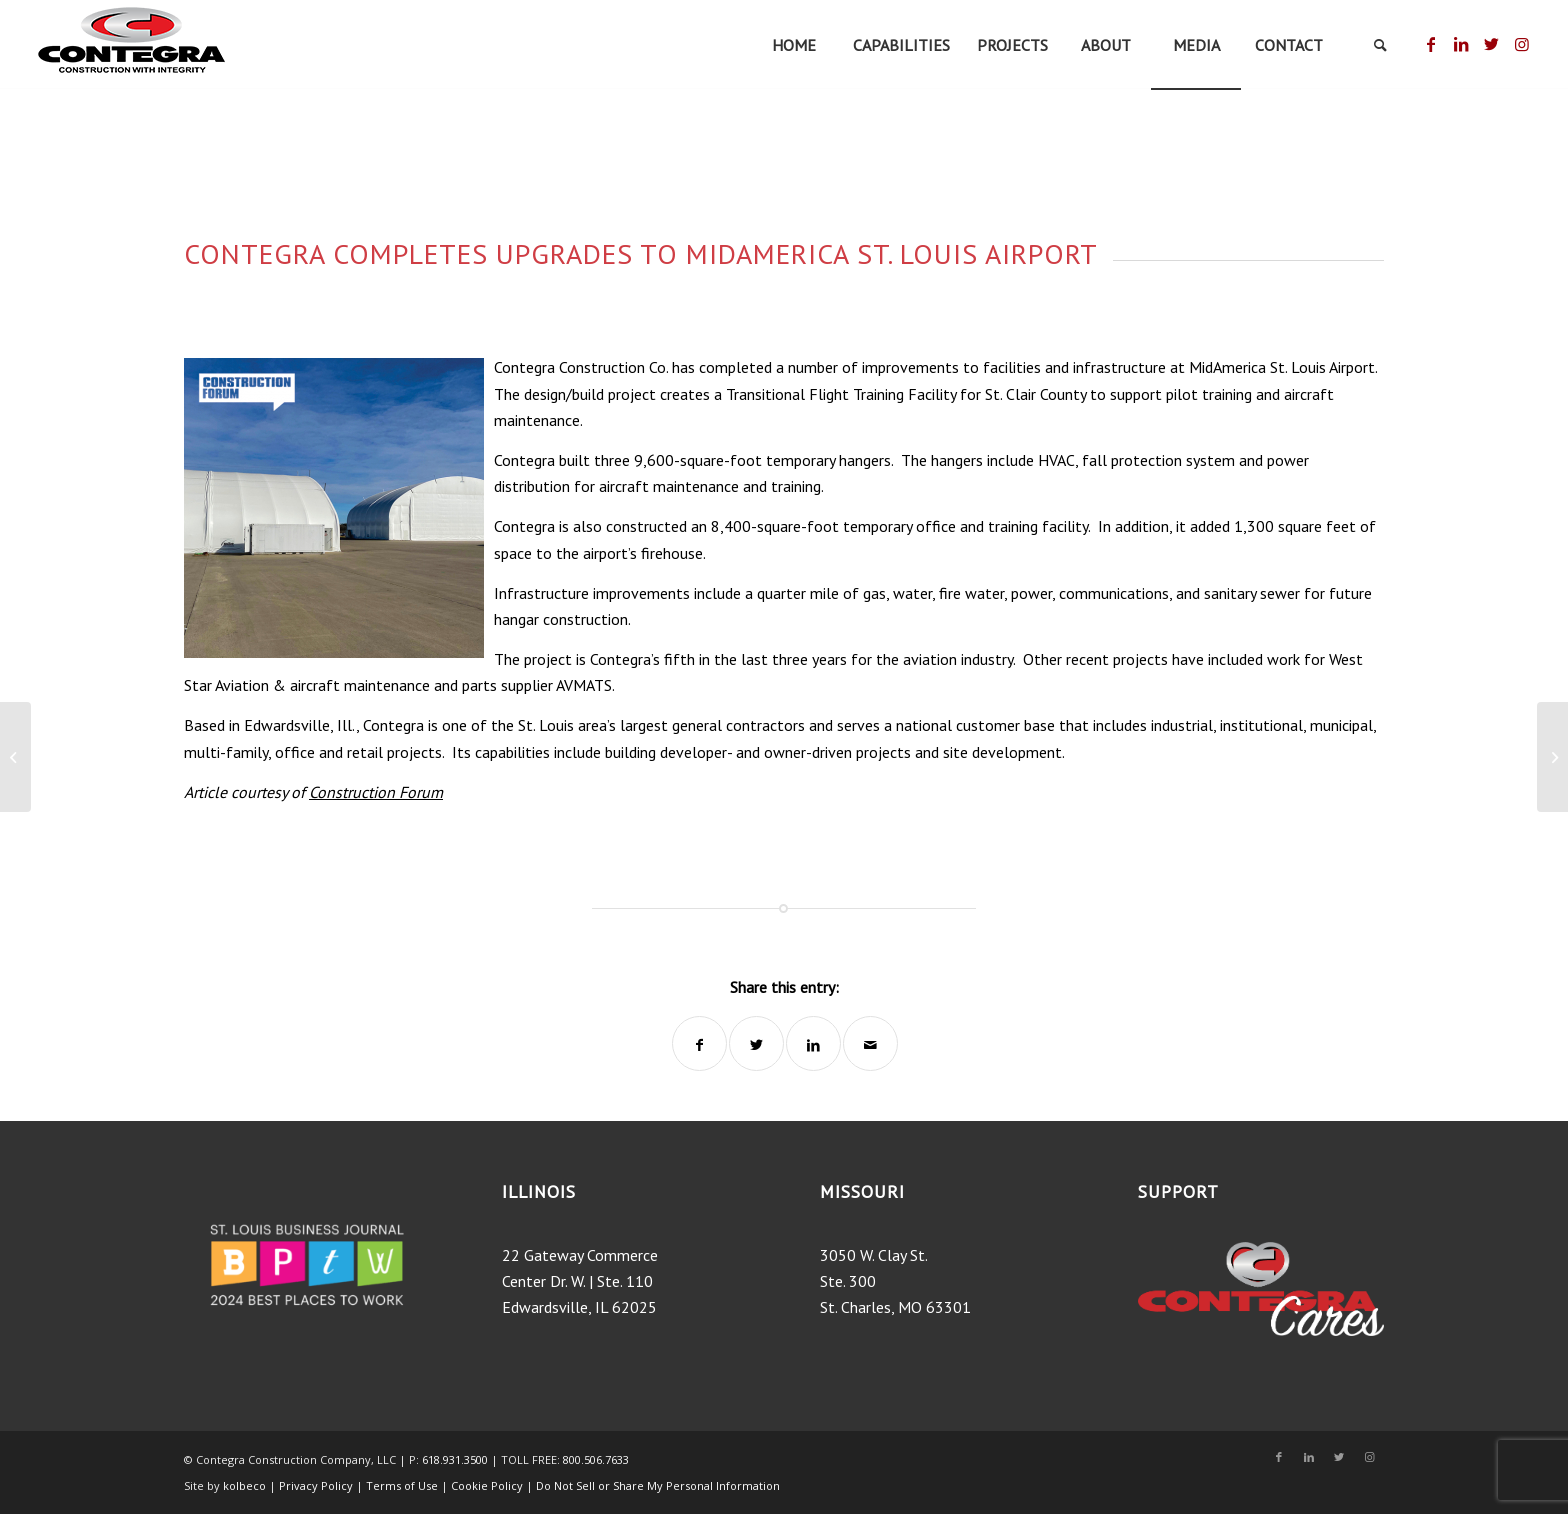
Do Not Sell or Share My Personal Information (658, 1485)
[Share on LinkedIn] (813, 1043)
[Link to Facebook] (1431, 44)
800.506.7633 (596, 1459)
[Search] (1381, 45)
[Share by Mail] (870, 1043)
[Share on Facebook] (699, 1043)
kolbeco (246, 1485)
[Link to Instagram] (1522, 44)
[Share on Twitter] (756, 1043)
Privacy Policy (316, 1485)
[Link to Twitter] (1491, 44)
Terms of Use (403, 1485)
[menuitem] (794, 45)
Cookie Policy (487, 1485)
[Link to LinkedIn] (1461, 44)
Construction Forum (376, 792)
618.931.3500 (455, 1459)
